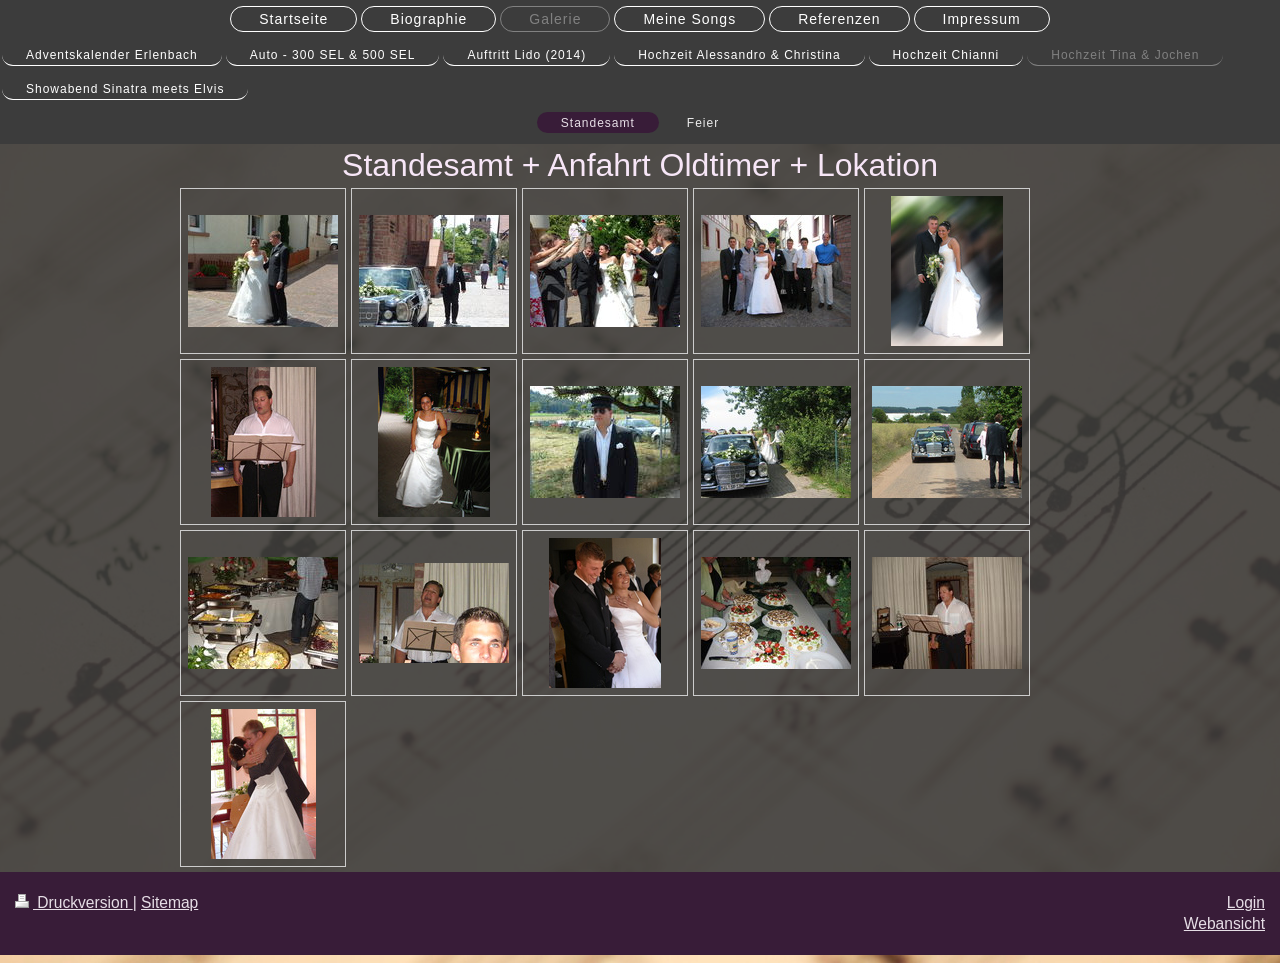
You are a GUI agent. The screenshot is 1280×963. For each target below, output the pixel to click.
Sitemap (169, 902)
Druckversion (74, 902)
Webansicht (1224, 923)
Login (1246, 902)
